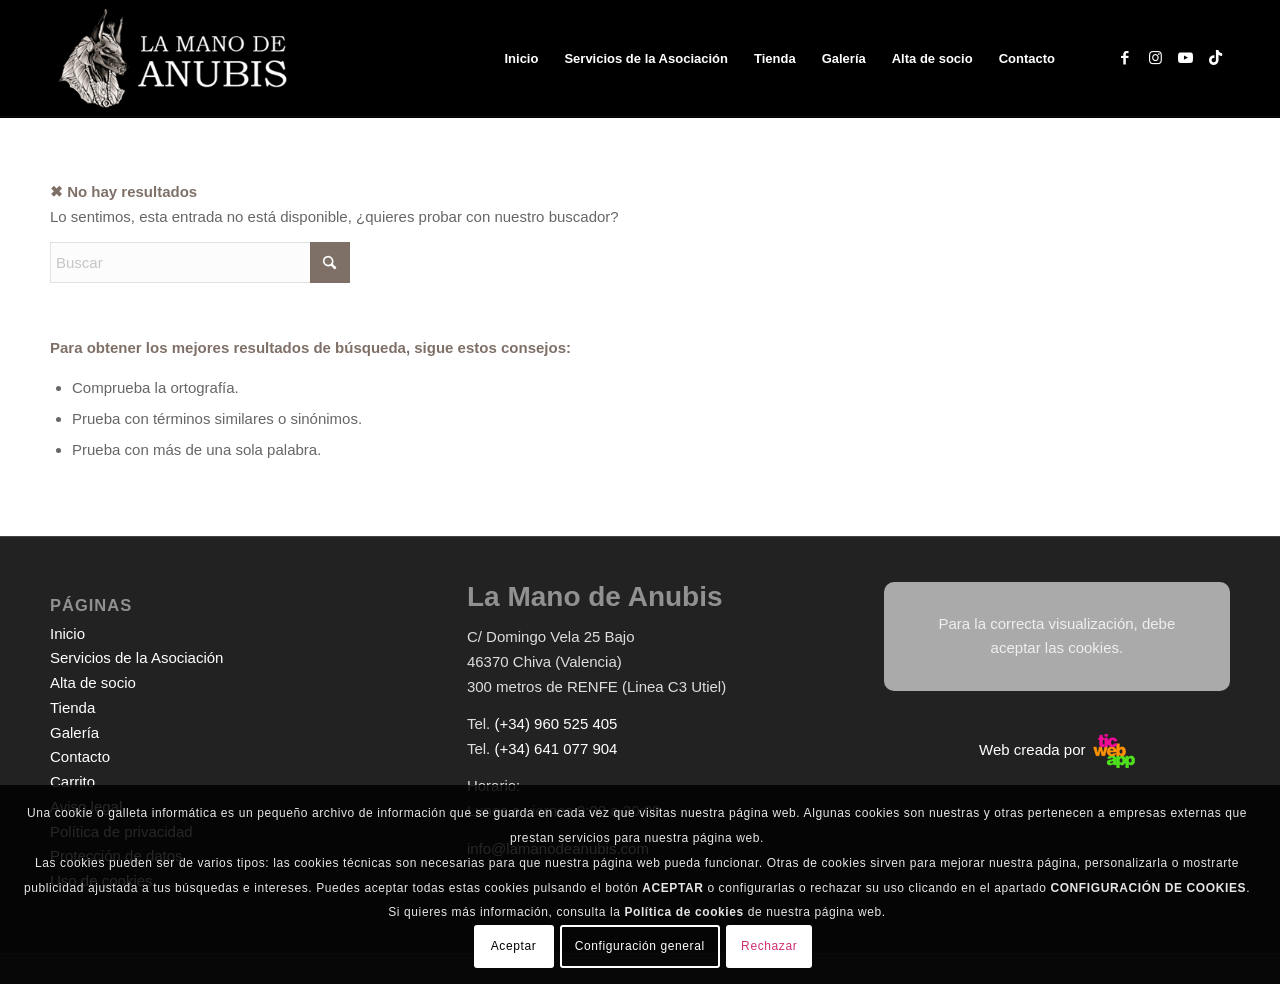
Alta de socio (93, 682)
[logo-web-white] (176, 59)
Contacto (80, 756)
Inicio (67, 633)
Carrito (72, 781)
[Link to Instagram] (1155, 58)
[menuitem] (521, 59)
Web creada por (1057, 749)
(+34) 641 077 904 (555, 748)
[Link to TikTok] (1215, 58)
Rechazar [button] (769, 946)
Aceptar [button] (514, 946)
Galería (74, 732)
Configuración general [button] (640, 946)
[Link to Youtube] (1185, 58)
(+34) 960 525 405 (555, 723)
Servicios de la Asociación (136, 657)
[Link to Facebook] (1125, 58)
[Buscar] (200, 262)
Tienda (72, 707)
